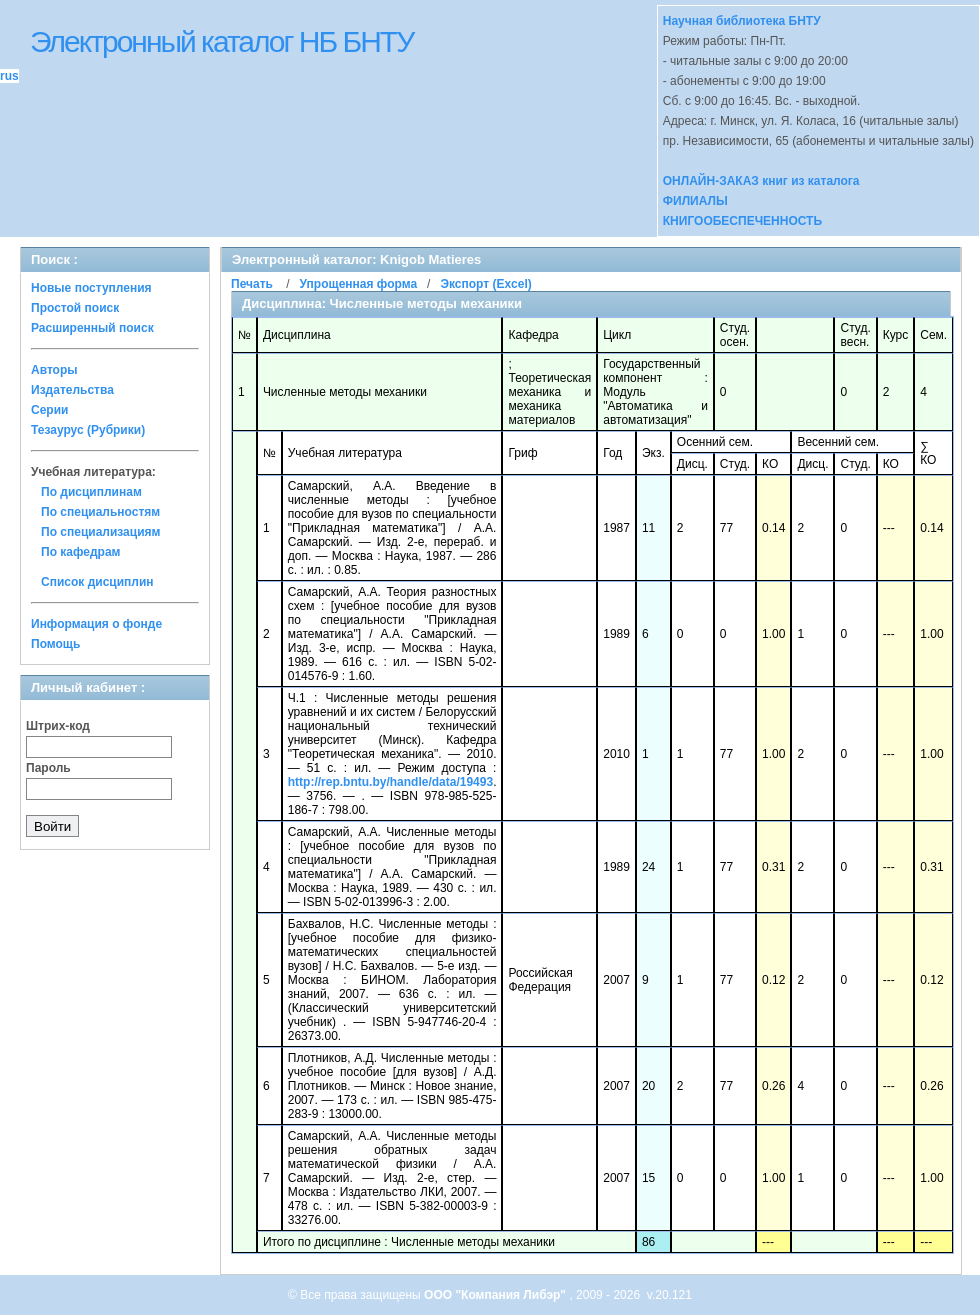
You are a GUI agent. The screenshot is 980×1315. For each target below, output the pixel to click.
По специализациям (100, 532)
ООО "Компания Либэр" (496, 1295)
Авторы (54, 370)
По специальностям (100, 512)
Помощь (55, 644)
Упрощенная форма (358, 284)
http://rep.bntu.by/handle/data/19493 (390, 782)
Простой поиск (75, 308)
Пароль (48, 768)
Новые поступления (91, 288)
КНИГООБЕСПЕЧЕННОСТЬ (742, 221)
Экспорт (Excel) (485, 284)
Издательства (72, 390)
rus (9, 76)
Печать (252, 284)
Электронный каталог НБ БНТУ (221, 41)
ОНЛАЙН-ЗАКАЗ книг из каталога (761, 181)
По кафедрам (80, 552)
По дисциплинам (91, 492)
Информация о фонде (96, 624)
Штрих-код (58, 726)
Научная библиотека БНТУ (742, 21)
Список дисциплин (97, 582)
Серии (49, 410)
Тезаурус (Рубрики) (88, 430)
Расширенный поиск (92, 328)
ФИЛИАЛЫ (695, 201)
